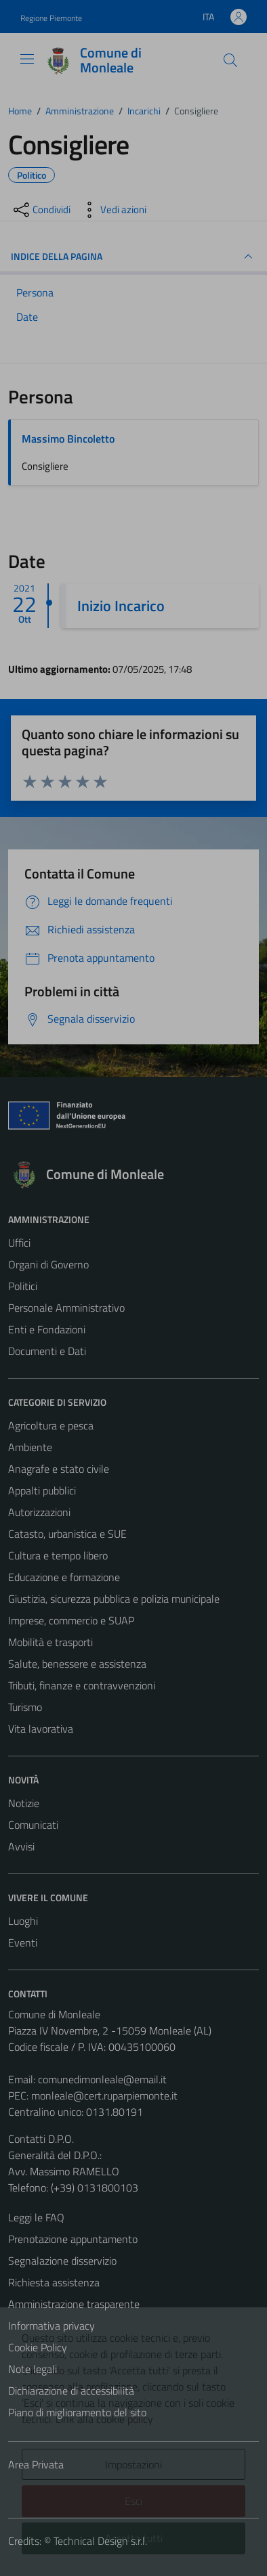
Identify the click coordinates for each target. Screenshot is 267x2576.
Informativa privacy (51, 2325)
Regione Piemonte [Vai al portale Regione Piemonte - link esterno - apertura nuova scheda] (51, 18)
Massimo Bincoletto (68, 438)
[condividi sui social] (40, 210)
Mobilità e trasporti (50, 1642)
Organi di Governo (48, 1264)
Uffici (19, 1243)
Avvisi (21, 1846)
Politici (22, 1286)
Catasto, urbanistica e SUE (67, 1534)
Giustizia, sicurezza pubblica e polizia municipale (114, 1599)
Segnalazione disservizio (62, 2260)
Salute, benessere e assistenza (77, 1664)
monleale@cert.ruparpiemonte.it (104, 2095)
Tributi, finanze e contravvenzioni (81, 1685)
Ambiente (30, 1447)
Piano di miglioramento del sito (77, 2412)
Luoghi (23, 1921)
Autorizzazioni (39, 1512)
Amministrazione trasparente (74, 2304)
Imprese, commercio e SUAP (71, 1620)
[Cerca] (230, 60)
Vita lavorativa (40, 1728)
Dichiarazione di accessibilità (71, 2390)
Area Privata (36, 2464)
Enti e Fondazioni (46, 1329)
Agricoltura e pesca (51, 1425)
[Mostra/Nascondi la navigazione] (27, 59)
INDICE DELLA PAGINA (133, 256)
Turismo (25, 1707)
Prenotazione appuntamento (73, 2239)
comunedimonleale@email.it (102, 2079)
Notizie (23, 1803)
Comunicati (33, 1825)
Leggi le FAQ (36, 2217)
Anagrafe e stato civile (58, 1469)
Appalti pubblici (42, 1490)
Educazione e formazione (64, 1577)
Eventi (22, 1942)
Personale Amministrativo (66, 1308)
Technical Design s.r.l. (100, 2541)
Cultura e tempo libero (58, 1555)
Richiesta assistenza (54, 2282)
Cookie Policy (37, 2347)
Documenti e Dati (47, 1351)
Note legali (32, 2369)
